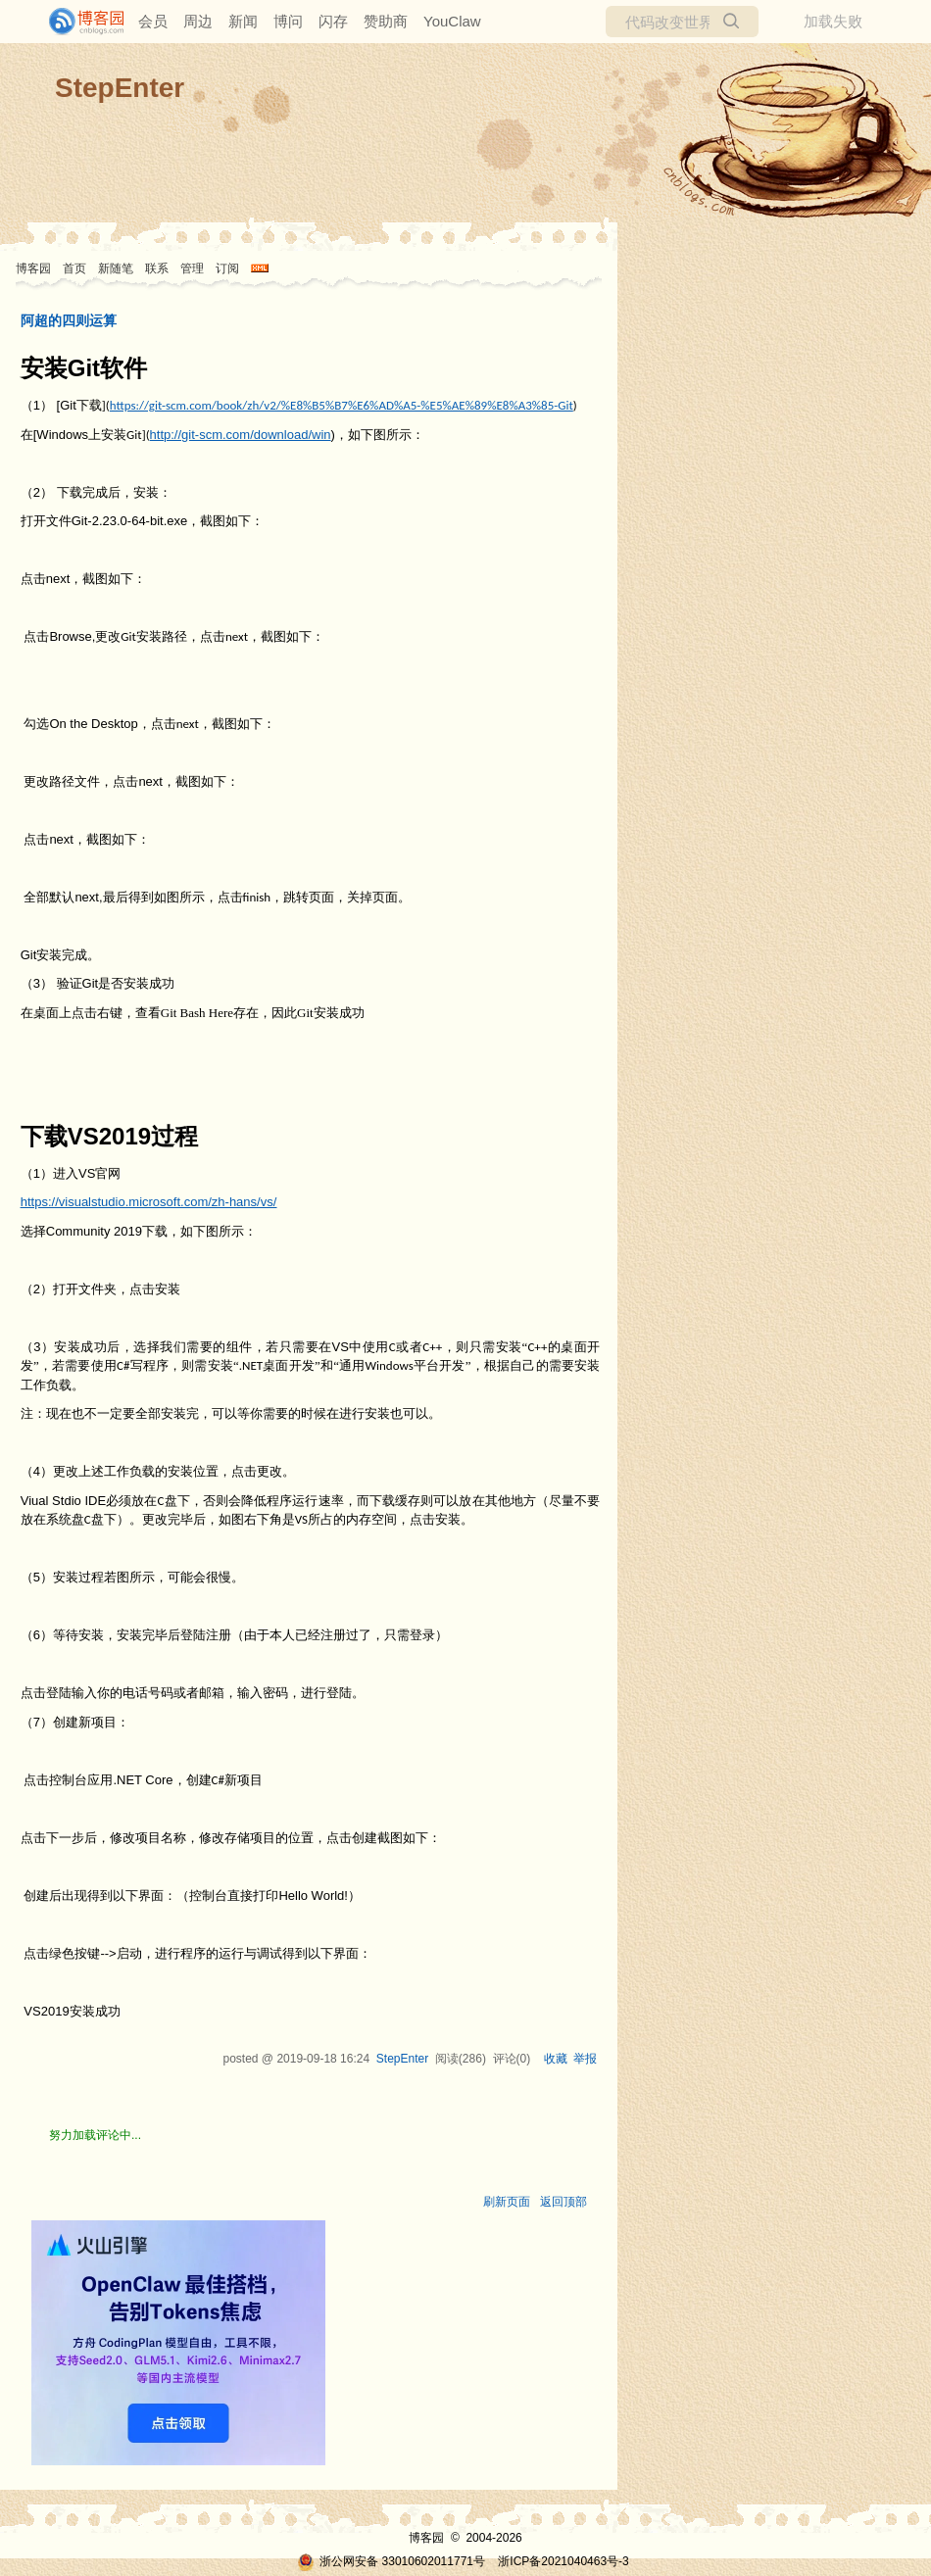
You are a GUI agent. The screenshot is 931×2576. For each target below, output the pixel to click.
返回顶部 (563, 2202)
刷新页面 (506, 2202)
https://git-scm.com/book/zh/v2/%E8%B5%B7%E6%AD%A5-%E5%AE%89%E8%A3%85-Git (341, 405)
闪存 (333, 21)
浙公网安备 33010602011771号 (391, 2561)
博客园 (33, 268)
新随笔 (115, 268)
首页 (74, 268)
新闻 (243, 21)
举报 (585, 2059)
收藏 (555, 2059)
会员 (153, 21)
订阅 (227, 268)
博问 (288, 21)
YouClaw (452, 21)
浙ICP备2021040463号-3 (563, 2561)
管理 (192, 268)
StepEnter (119, 88)
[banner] (78, 21)
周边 (198, 21)
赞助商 (386, 21)
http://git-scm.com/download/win (240, 434)
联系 (157, 268)
